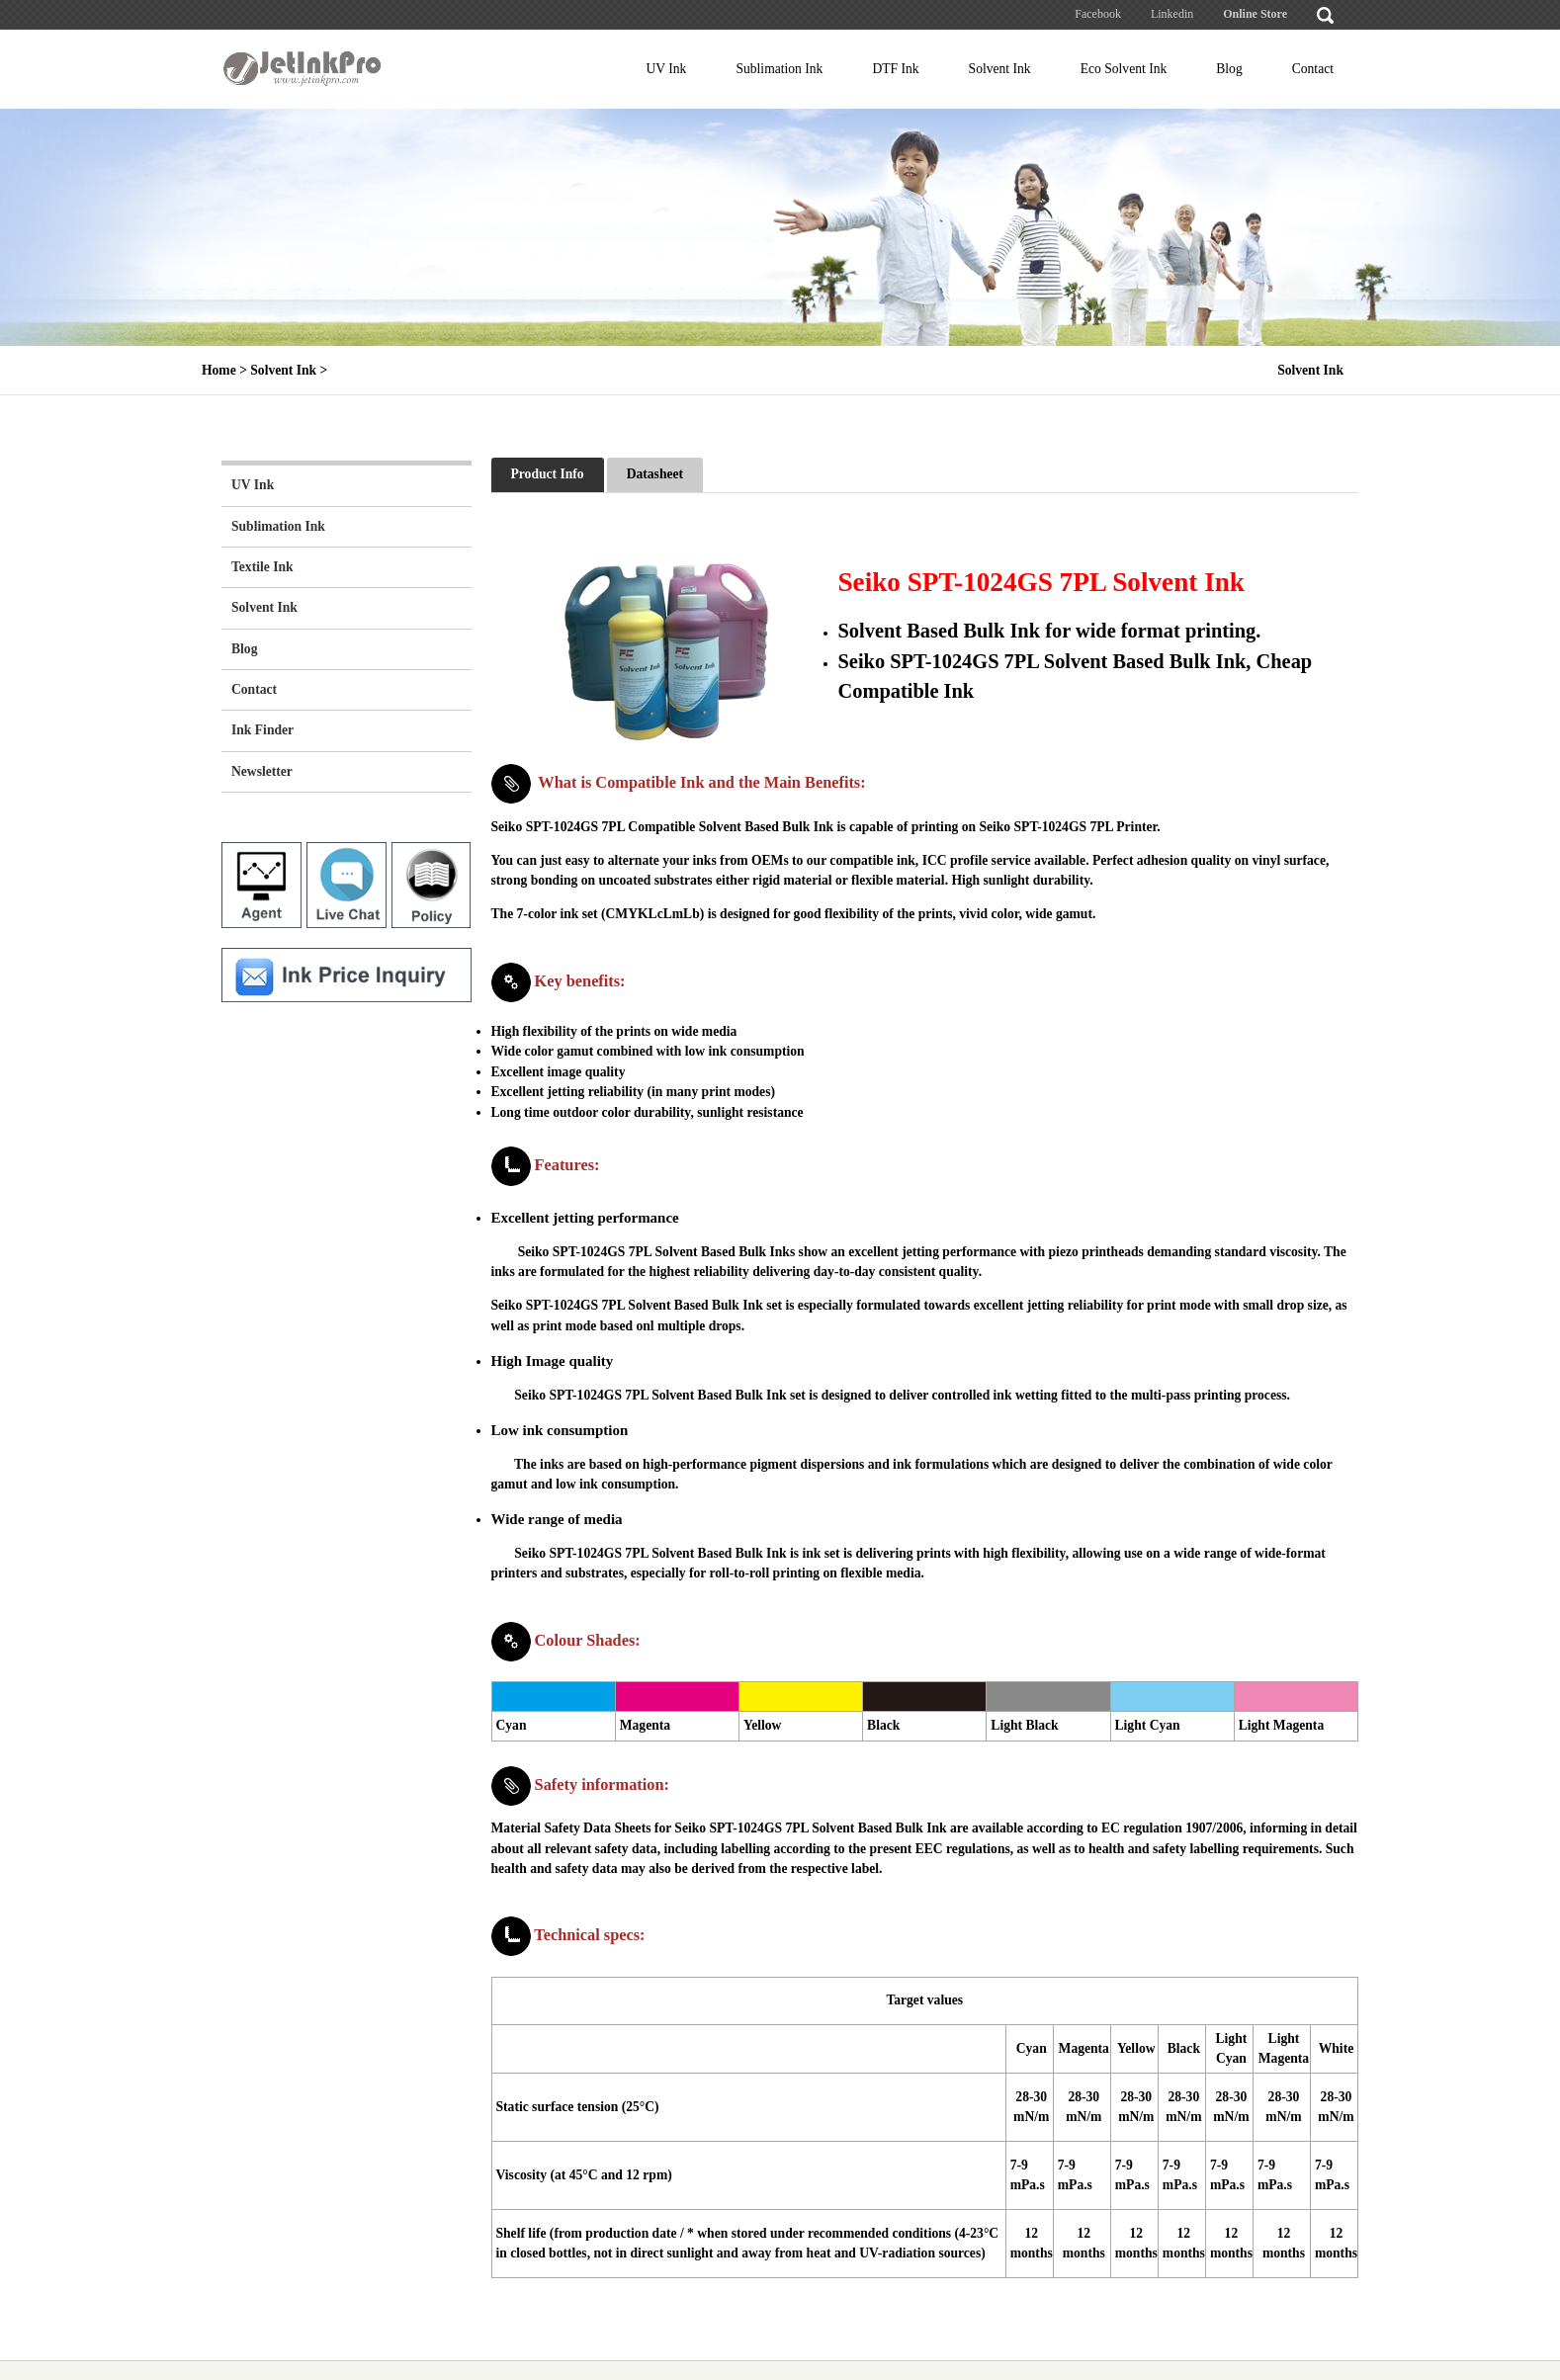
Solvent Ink (1000, 68)
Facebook (1098, 14)
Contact (1313, 68)
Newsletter (262, 771)
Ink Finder (262, 729)
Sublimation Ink (779, 68)
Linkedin (1172, 14)
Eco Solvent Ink (1124, 68)
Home (219, 370)
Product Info (547, 474)
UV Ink (667, 68)
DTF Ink (895, 68)
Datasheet (655, 474)
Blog (1229, 68)
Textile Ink (262, 566)
